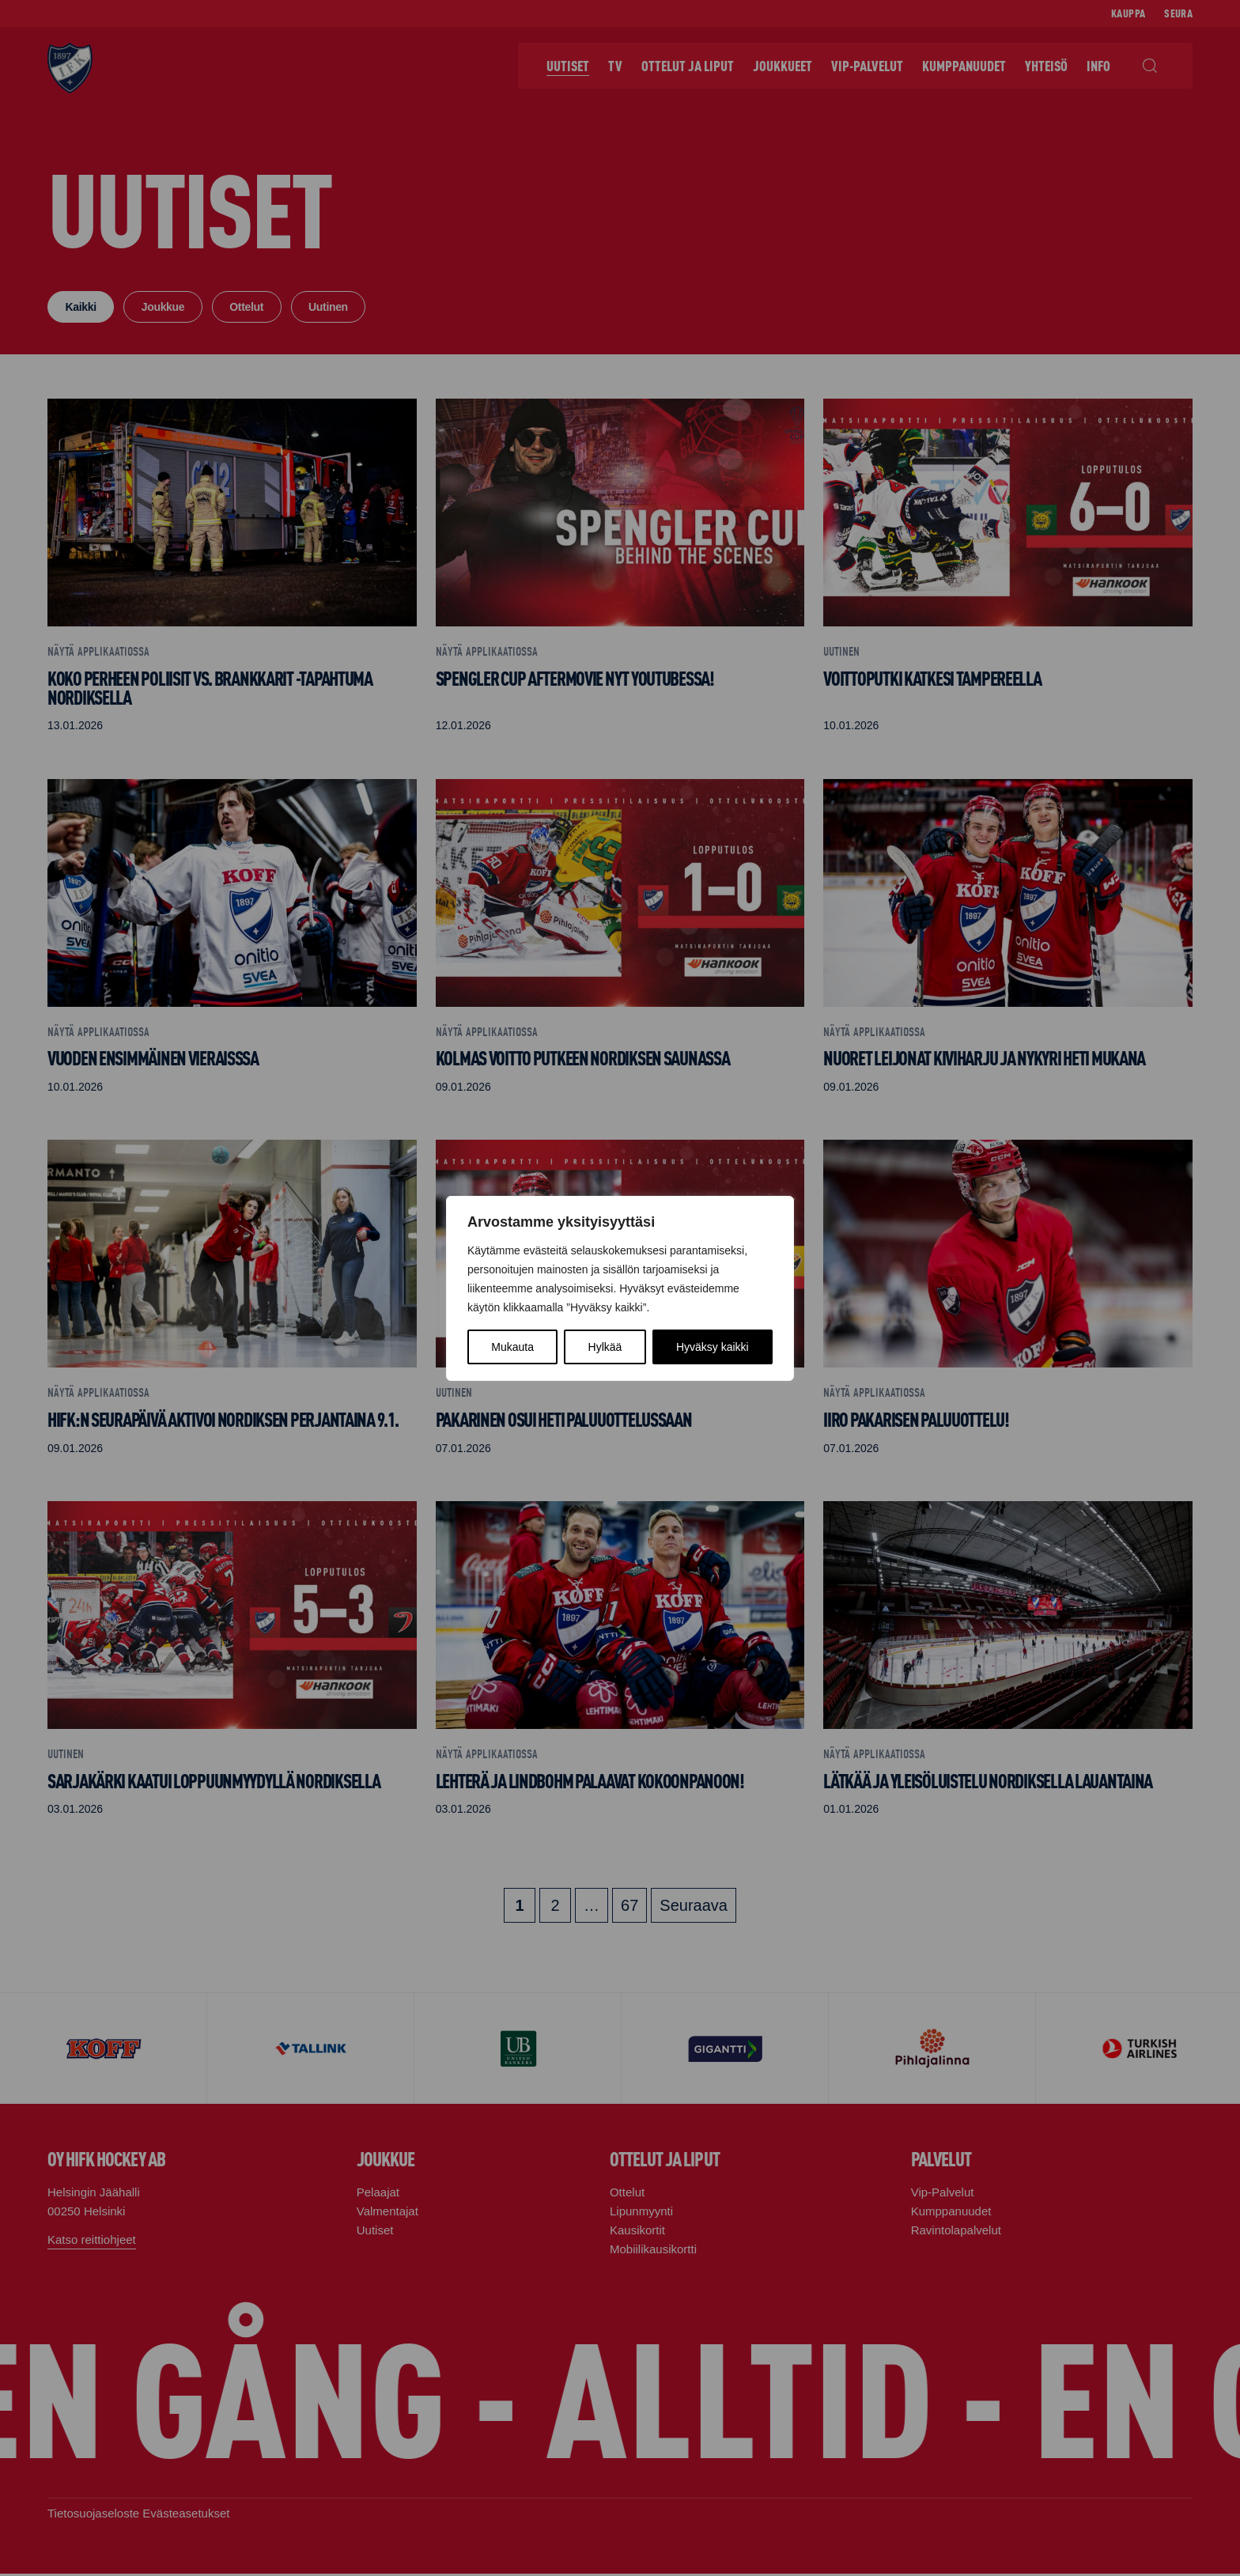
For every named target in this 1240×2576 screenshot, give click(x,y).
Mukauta (512, 1347)
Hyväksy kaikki (712, 1347)
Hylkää (605, 1347)
